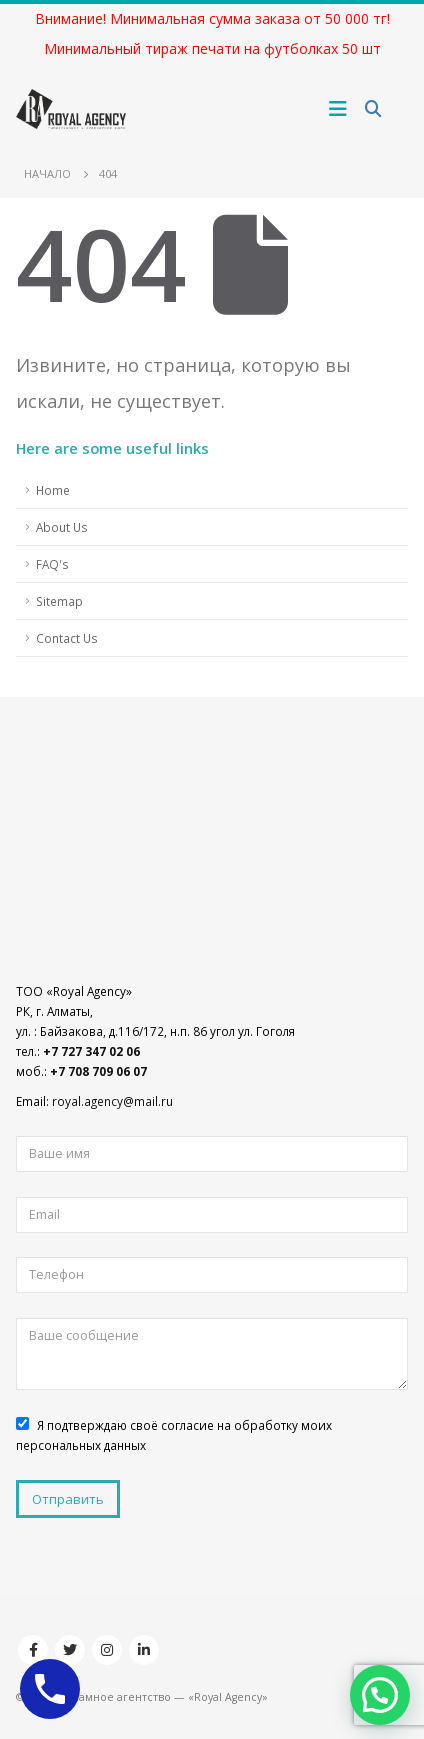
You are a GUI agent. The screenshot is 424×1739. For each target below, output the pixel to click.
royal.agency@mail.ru (112, 1101)
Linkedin (144, 1650)
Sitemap (59, 601)
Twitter (70, 1650)
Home (53, 490)
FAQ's (52, 564)
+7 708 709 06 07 (98, 1071)
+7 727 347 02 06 (91, 1051)
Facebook (33, 1650)
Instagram (107, 1650)
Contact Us (67, 638)
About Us (62, 527)
